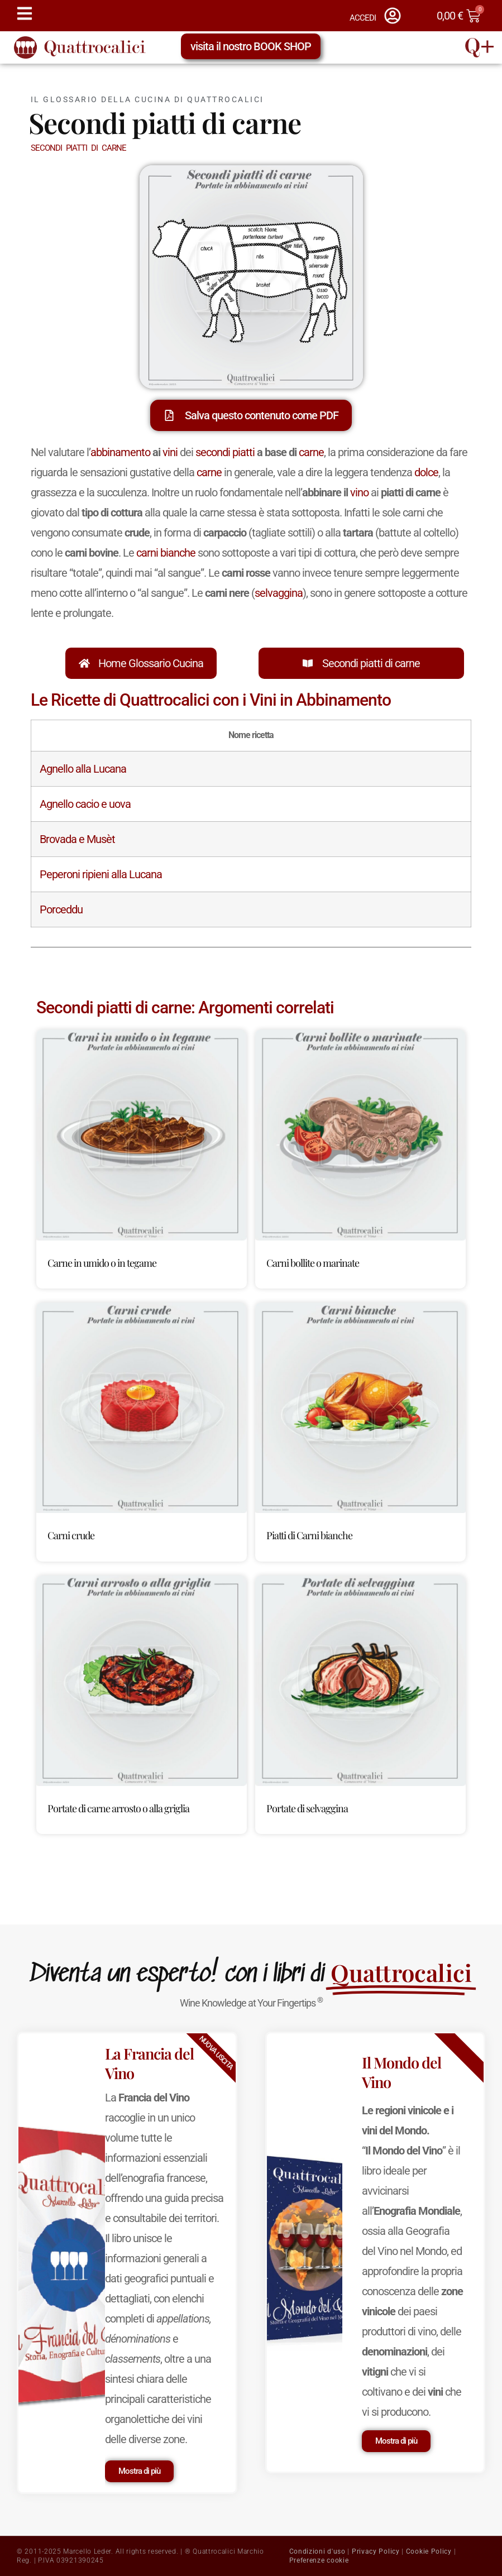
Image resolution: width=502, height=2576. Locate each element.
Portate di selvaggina (307, 1808)
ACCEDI (363, 18)
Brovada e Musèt (77, 839)
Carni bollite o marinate (312, 1263)
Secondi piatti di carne (371, 663)
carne (311, 452)
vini (170, 452)
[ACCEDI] (392, 15)
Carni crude (70, 1535)
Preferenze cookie (319, 2560)
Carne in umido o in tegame (101, 1263)
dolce (426, 472)
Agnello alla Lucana (83, 768)
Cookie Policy (429, 2551)
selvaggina (279, 593)
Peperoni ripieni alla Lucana (101, 874)
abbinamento (120, 452)
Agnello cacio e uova (85, 804)
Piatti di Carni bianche (309, 1535)
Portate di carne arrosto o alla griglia (118, 1808)
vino (359, 492)
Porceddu (61, 909)
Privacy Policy (376, 2551)
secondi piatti (225, 452)
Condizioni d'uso (317, 2551)
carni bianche (165, 552)
